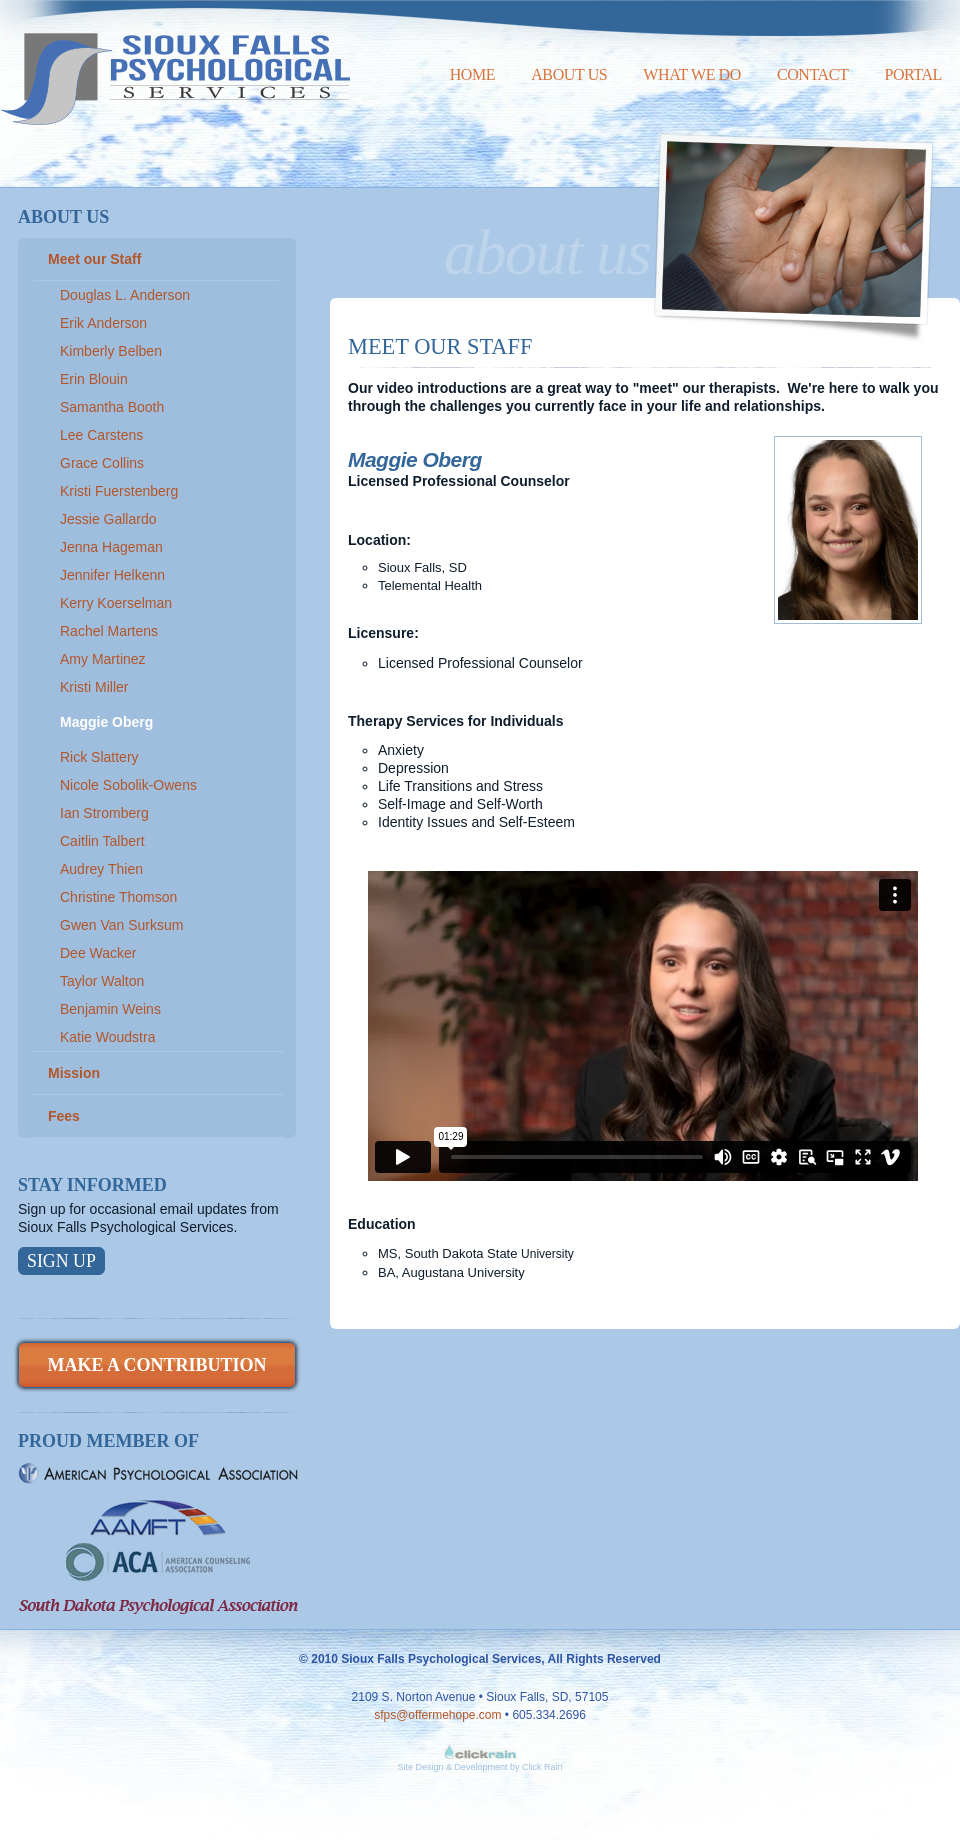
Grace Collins (102, 463)
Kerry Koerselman (116, 603)
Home (473, 74)
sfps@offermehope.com (437, 1715)
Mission (74, 1073)
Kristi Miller (94, 687)
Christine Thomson (118, 897)
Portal (913, 74)
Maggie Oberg (106, 722)
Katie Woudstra (107, 1037)
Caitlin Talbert (102, 841)
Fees (64, 1116)
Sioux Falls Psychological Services (175, 62)
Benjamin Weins (110, 1009)
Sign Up (61, 1261)
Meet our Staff (94, 259)
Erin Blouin (94, 379)
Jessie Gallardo (108, 519)
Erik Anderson (103, 323)
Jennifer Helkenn (112, 575)
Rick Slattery (99, 757)
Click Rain (542, 1767)
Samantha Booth (112, 407)
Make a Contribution (156, 1365)
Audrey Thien (101, 869)
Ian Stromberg (104, 813)
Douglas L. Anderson (125, 295)
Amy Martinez (103, 659)
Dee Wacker (98, 953)
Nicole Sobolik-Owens (128, 785)
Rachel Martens (109, 631)
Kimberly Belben (111, 351)
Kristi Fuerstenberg (119, 491)
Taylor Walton (102, 981)
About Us (569, 74)
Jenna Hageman (111, 547)
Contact (812, 74)
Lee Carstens (101, 435)
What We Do (692, 74)
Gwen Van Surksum (121, 925)
